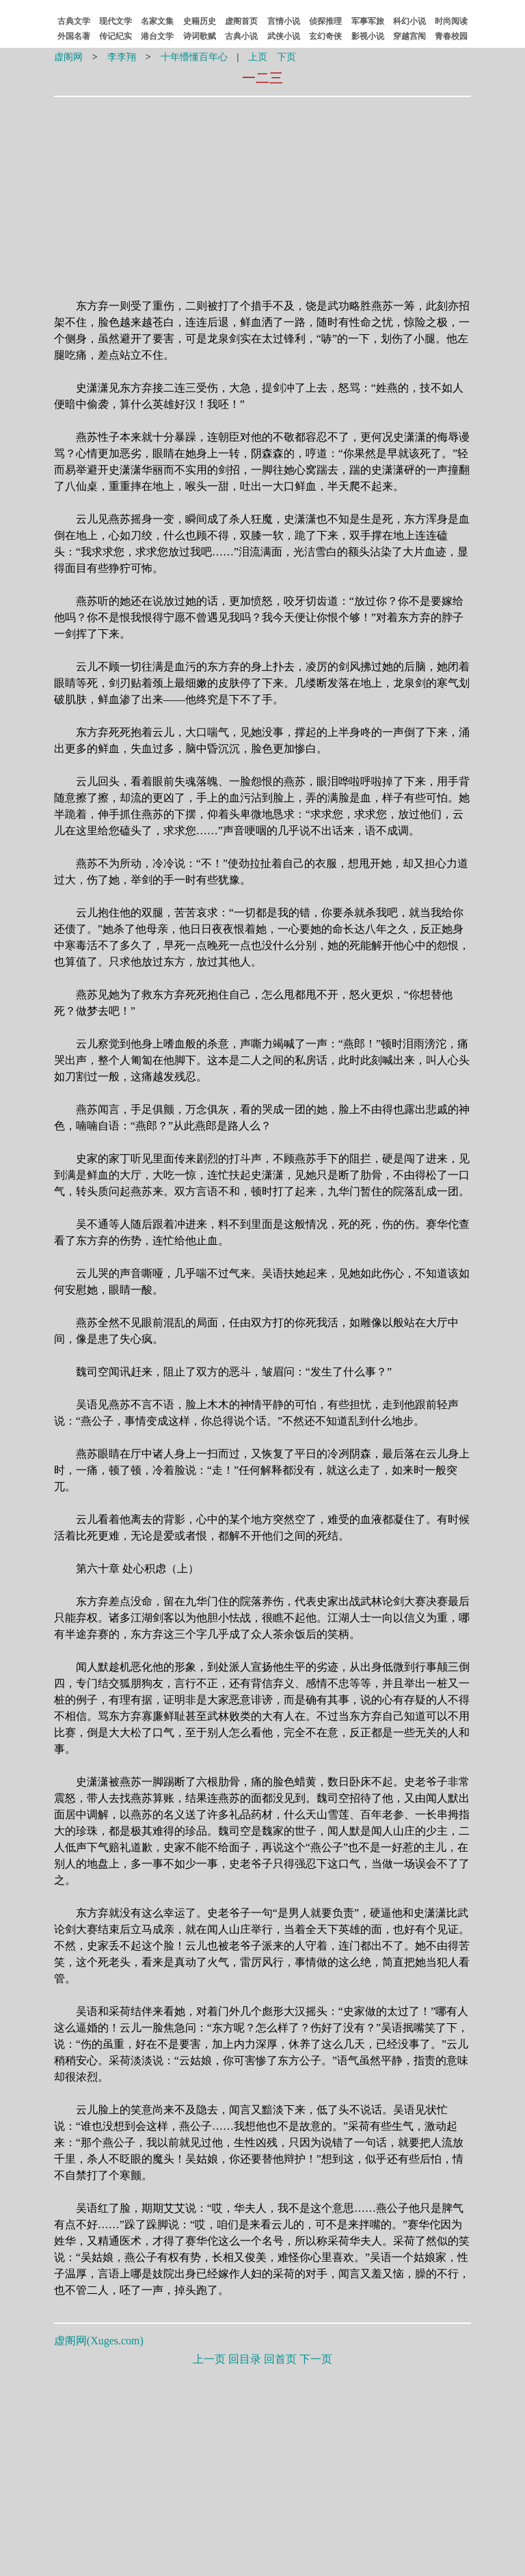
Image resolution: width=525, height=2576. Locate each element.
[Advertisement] (175, 189)
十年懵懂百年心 (194, 57)
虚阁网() (99, 2340)
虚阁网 (68, 57)
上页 (257, 57)
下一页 (315, 2359)
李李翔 (121, 57)
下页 (286, 57)
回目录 (244, 2359)
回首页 (280, 2359)
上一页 (209, 2359)
